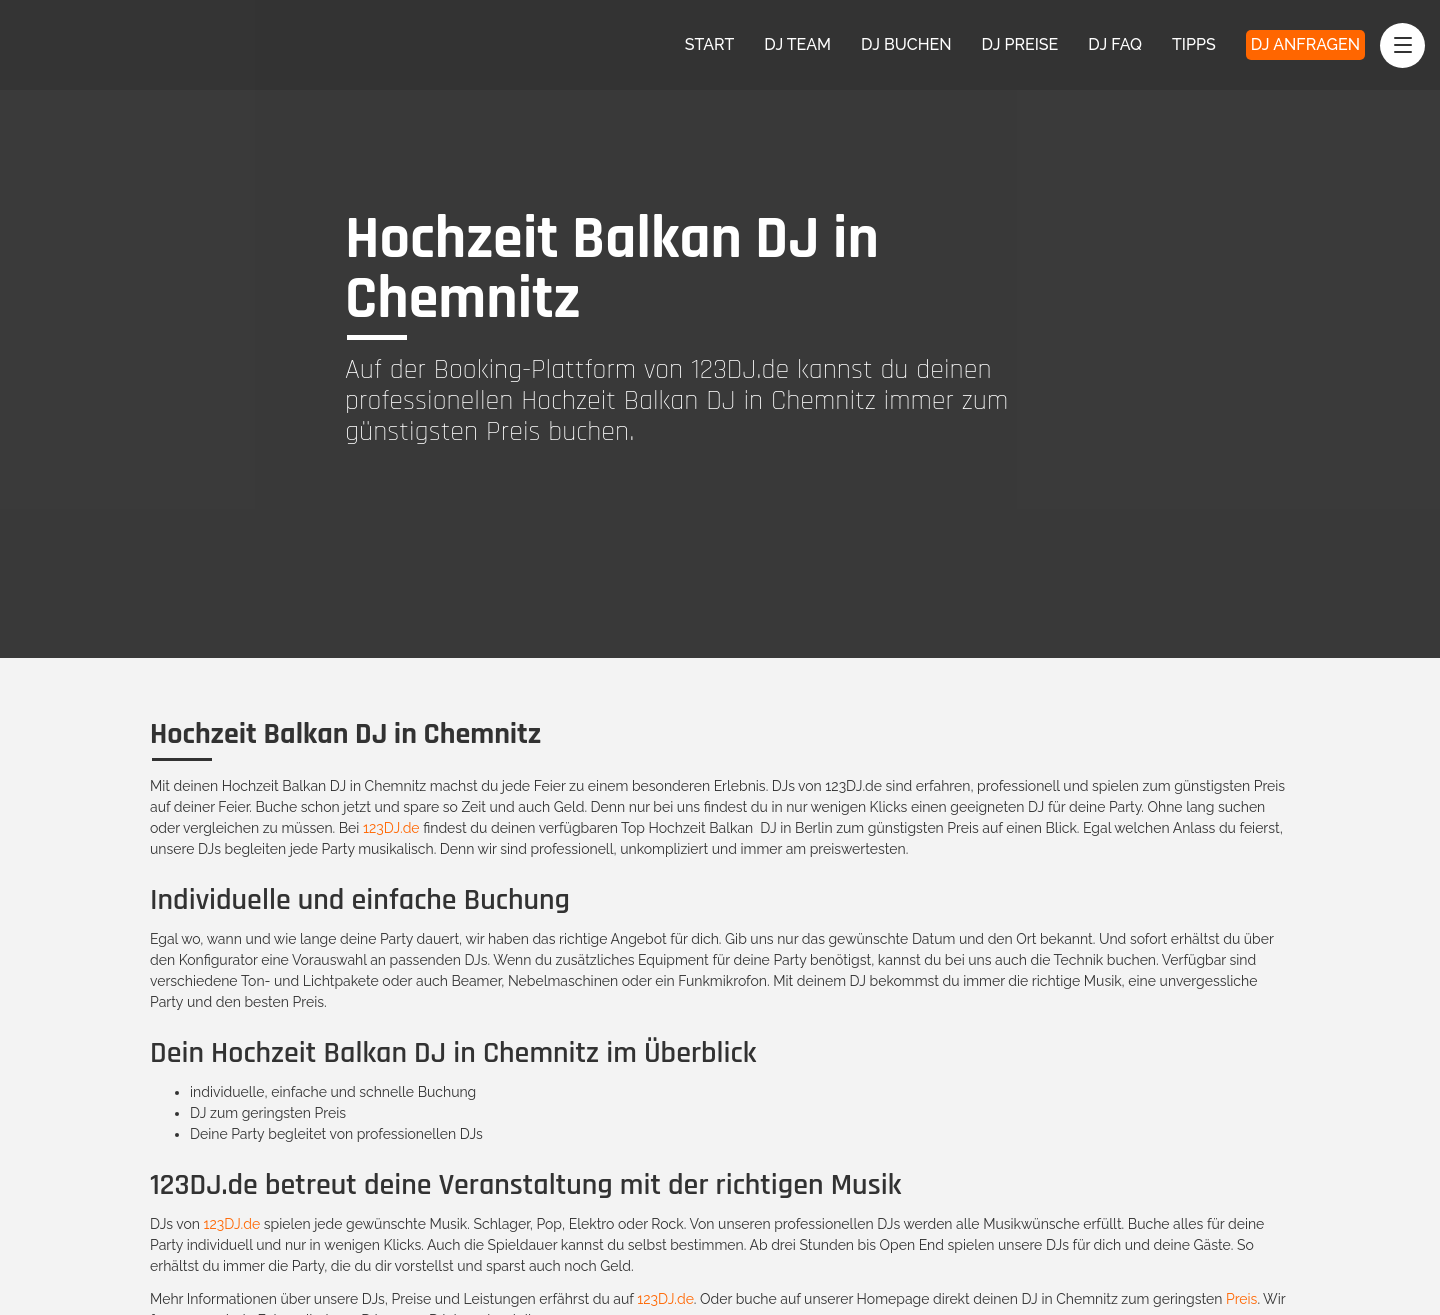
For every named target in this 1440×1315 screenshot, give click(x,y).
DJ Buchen (906, 44)
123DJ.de (391, 828)
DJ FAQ (1115, 44)
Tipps (1194, 44)
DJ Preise (1020, 44)
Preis (1241, 1299)
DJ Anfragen (1305, 44)
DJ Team (797, 44)
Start (710, 44)
